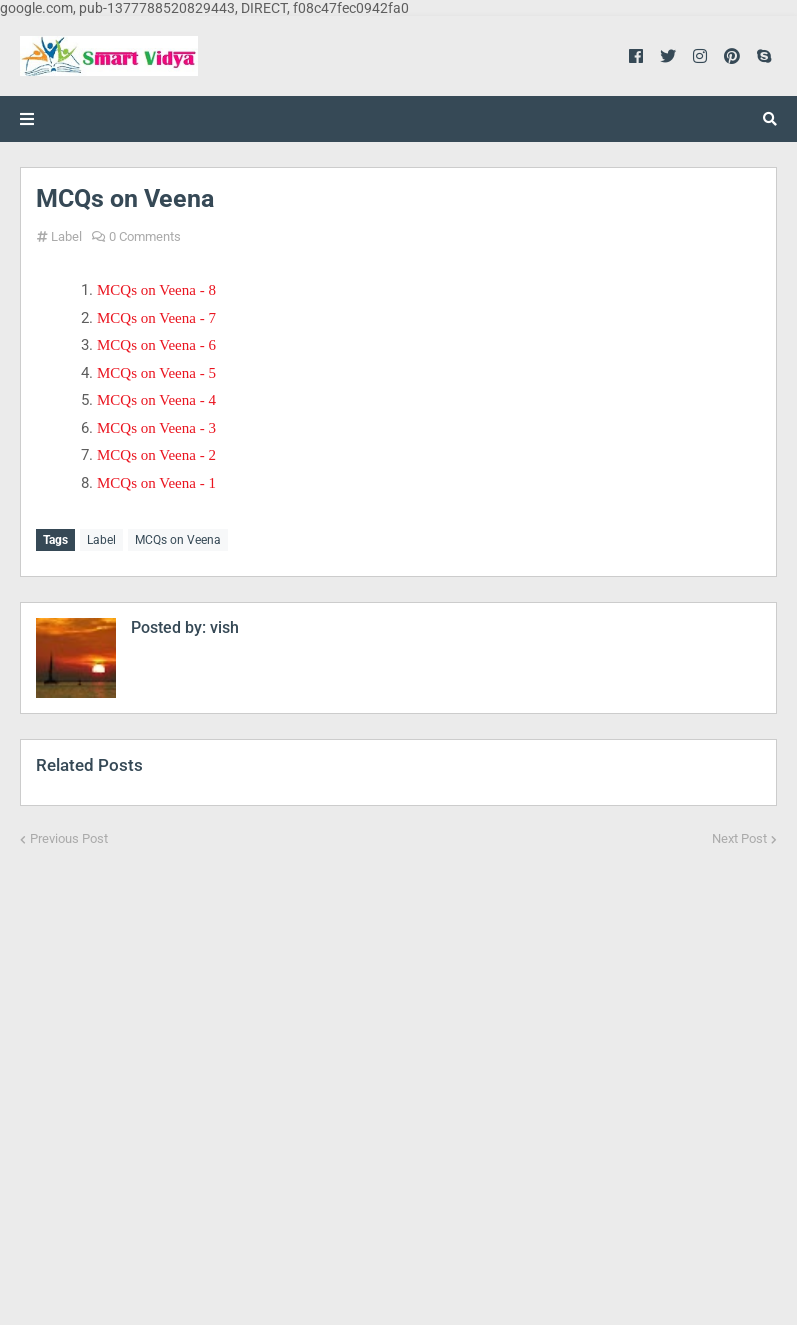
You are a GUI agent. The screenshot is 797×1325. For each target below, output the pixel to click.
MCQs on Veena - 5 (156, 373)
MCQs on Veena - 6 (156, 345)
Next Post (739, 838)
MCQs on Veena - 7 (156, 318)
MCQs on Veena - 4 (156, 400)
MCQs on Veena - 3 (156, 428)
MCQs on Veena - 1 (156, 483)
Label (66, 236)
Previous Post (69, 838)
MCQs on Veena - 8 (156, 290)
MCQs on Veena (178, 540)
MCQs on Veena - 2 (156, 455)
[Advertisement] (398, 1073)
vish (222, 627)
